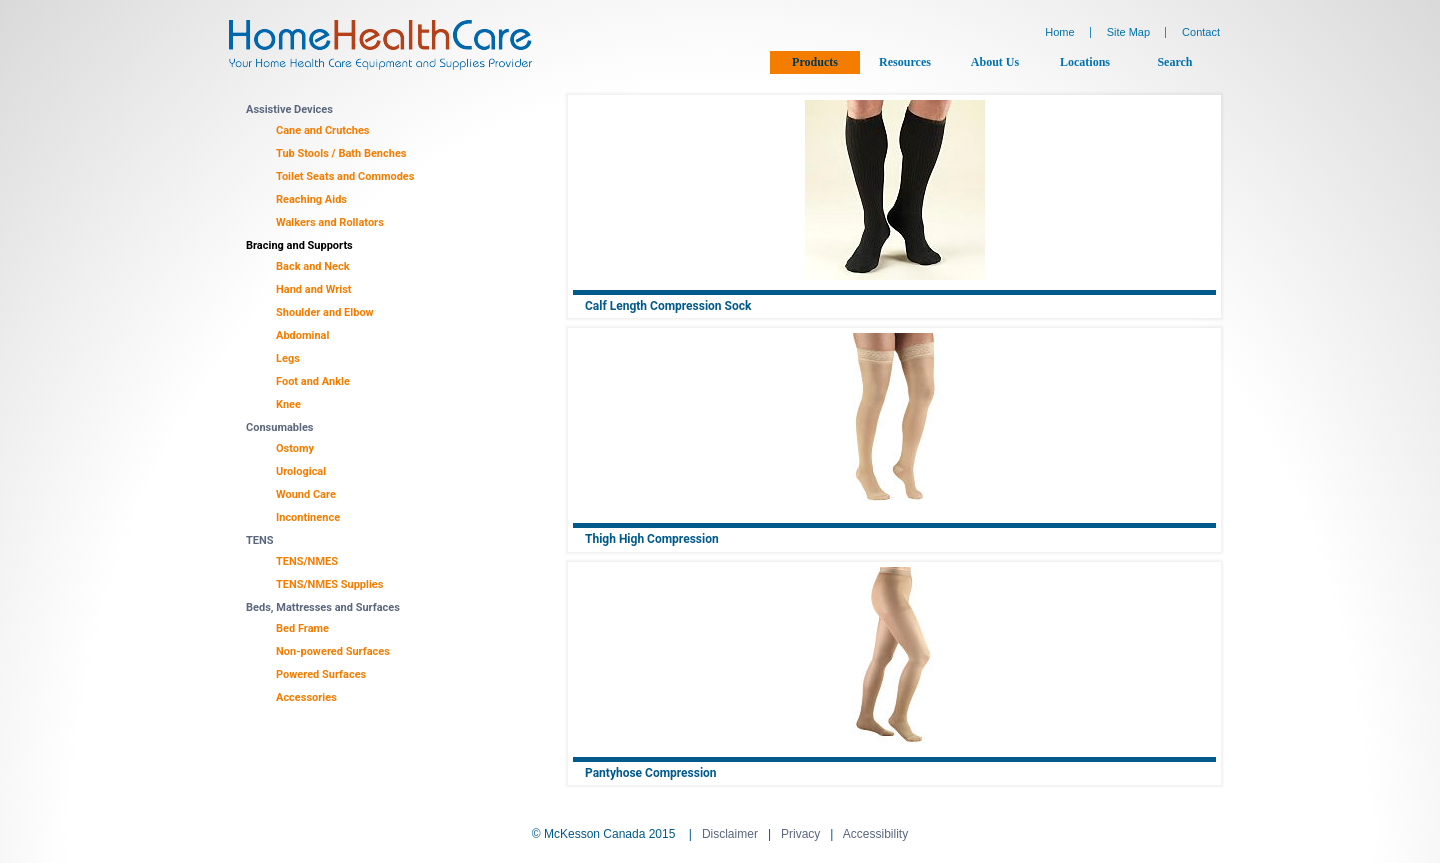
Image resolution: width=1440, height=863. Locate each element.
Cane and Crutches (323, 130)
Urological (301, 471)
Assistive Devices (289, 109)
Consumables (280, 427)
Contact (1201, 32)
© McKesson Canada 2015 (604, 834)
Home (1059, 32)
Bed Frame (302, 628)
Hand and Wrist (314, 289)
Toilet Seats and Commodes (345, 176)
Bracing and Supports (299, 245)
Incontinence (308, 517)
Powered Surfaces (321, 674)
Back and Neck (313, 266)
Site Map (1128, 32)
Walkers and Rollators (330, 222)
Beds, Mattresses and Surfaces (323, 607)
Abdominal (302, 335)
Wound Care (306, 494)
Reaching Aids (311, 199)
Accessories (306, 697)
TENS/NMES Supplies (329, 584)
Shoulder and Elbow (325, 312)
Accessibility (875, 834)
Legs (288, 358)
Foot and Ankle (313, 381)
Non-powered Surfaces (333, 651)
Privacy (800, 834)
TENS (260, 540)
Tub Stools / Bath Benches (341, 153)
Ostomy (295, 448)
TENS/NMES (307, 561)
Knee (288, 404)
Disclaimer (730, 834)
